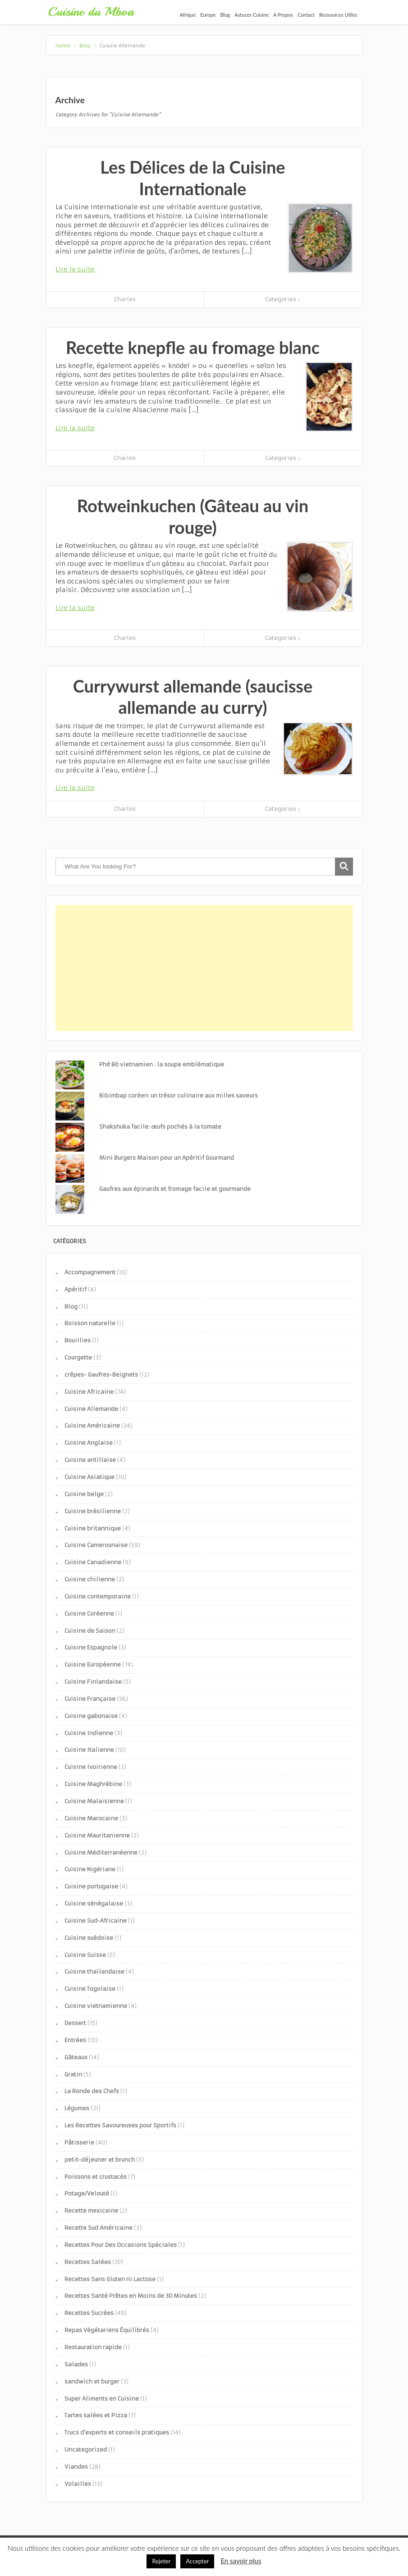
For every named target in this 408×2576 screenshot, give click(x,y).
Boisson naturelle (89, 1323)
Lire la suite (75, 269)
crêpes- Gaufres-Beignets (101, 1374)
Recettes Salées (87, 2262)
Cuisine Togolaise (89, 1988)
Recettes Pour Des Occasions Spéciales (120, 2244)
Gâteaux (75, 2057)
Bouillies (77, 1340)
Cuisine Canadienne (92, 1562)
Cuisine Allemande (91, 1408)
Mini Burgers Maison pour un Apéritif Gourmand (166, 1157)
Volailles (77, 2483)
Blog (225, 15)
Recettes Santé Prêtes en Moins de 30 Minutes (130, 2295)
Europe (207, 15)
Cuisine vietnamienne (95, 2005)
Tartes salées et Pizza (95, 2415)
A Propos (283, 15)
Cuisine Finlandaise (93, 1681)
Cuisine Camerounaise (96, 1545)
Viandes (76, 2466)
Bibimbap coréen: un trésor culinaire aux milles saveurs (178, 1095)
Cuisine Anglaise (88, 1442)
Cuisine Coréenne (89, 1613)
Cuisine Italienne (89, 1749)
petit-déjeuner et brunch (99, 2159)
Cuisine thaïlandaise (94, 1971)
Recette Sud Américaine (98, 2227)
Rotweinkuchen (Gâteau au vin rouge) (192, 516)
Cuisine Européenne (92, 1664)
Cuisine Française (89, 1698)
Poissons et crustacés (95, 2176)
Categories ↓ (282, 299)
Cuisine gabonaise (91, 1716)
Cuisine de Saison (89, 1630)
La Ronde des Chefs (91, 2091)
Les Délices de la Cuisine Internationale (192, 177)
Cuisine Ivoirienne (90, 1766)
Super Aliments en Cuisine (101, 2398)
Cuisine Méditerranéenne (101, 1852)
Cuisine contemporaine (97, 1596)
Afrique (188, 15)
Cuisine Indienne (88, 1733)
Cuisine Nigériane (89, 1869)
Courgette (78, 1357)
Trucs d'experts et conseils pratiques (116, 2432)
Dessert (75, 2023)
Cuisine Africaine (89, 1391)
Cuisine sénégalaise (93, 1903)
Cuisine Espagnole (90, 1647)
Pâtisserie (79, 2142)
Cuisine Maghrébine (93, 1784)
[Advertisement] (204, 968)
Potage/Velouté (86, 2193)
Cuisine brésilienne (92, 1511)
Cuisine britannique (92, 1528)
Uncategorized (85, 2449)
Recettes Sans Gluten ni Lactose (110, 2279)
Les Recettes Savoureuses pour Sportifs (120, 2125)
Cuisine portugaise (91, 1886)
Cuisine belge (84, 1494)
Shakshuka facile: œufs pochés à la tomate (160, 1126)
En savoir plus (240, 2561)
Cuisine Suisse (85, 1955)
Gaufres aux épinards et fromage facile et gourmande (175, 1188)
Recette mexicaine (91, 2210)
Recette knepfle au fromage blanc (193, 347)
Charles (125, 299)
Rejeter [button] (161, 2561)
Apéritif (75, 1289)
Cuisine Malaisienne (94, 1801)
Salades (76, 2364)
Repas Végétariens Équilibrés (106, 2330)
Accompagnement (89, 1272)
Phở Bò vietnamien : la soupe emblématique (161, 1064)
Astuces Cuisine (251, 15)
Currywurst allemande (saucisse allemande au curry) (193, 696)
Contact (306, 15)
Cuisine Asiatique (89, 1477)
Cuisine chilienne (89, 1579)
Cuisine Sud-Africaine (95, 1920)
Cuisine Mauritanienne (97, 1835)
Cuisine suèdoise (88, 1937)
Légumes (76, 2108)
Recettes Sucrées (89, 2313)
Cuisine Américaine (92, 1425)
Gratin (73, 2074)
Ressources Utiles (338, 15)
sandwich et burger (91, 2381)
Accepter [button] (197, 2561)
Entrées (75, 2040)
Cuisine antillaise (90, 1459)
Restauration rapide (93, 2347)
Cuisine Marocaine (91, 1818)
